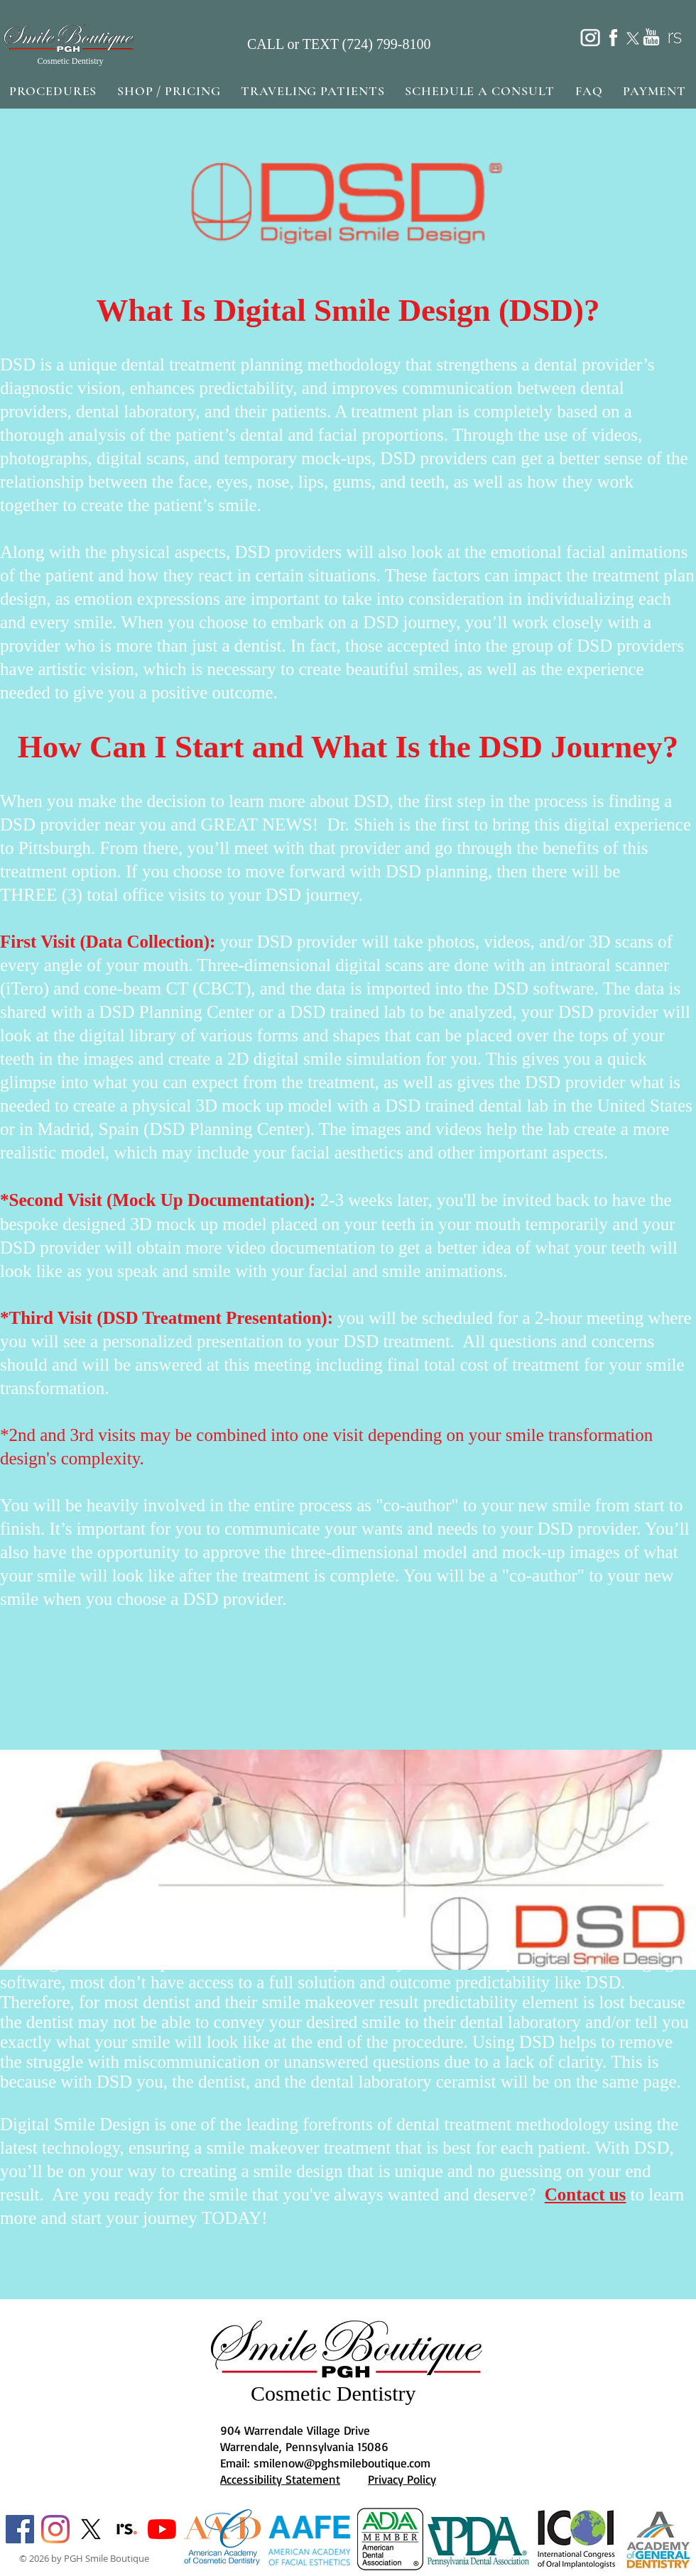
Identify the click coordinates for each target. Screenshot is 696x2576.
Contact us (585, 2194)
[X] (91, 2529)
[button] (53, 90)
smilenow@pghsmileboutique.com (342, 2462)
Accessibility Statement (280, 2479)
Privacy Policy (402, 2479)
